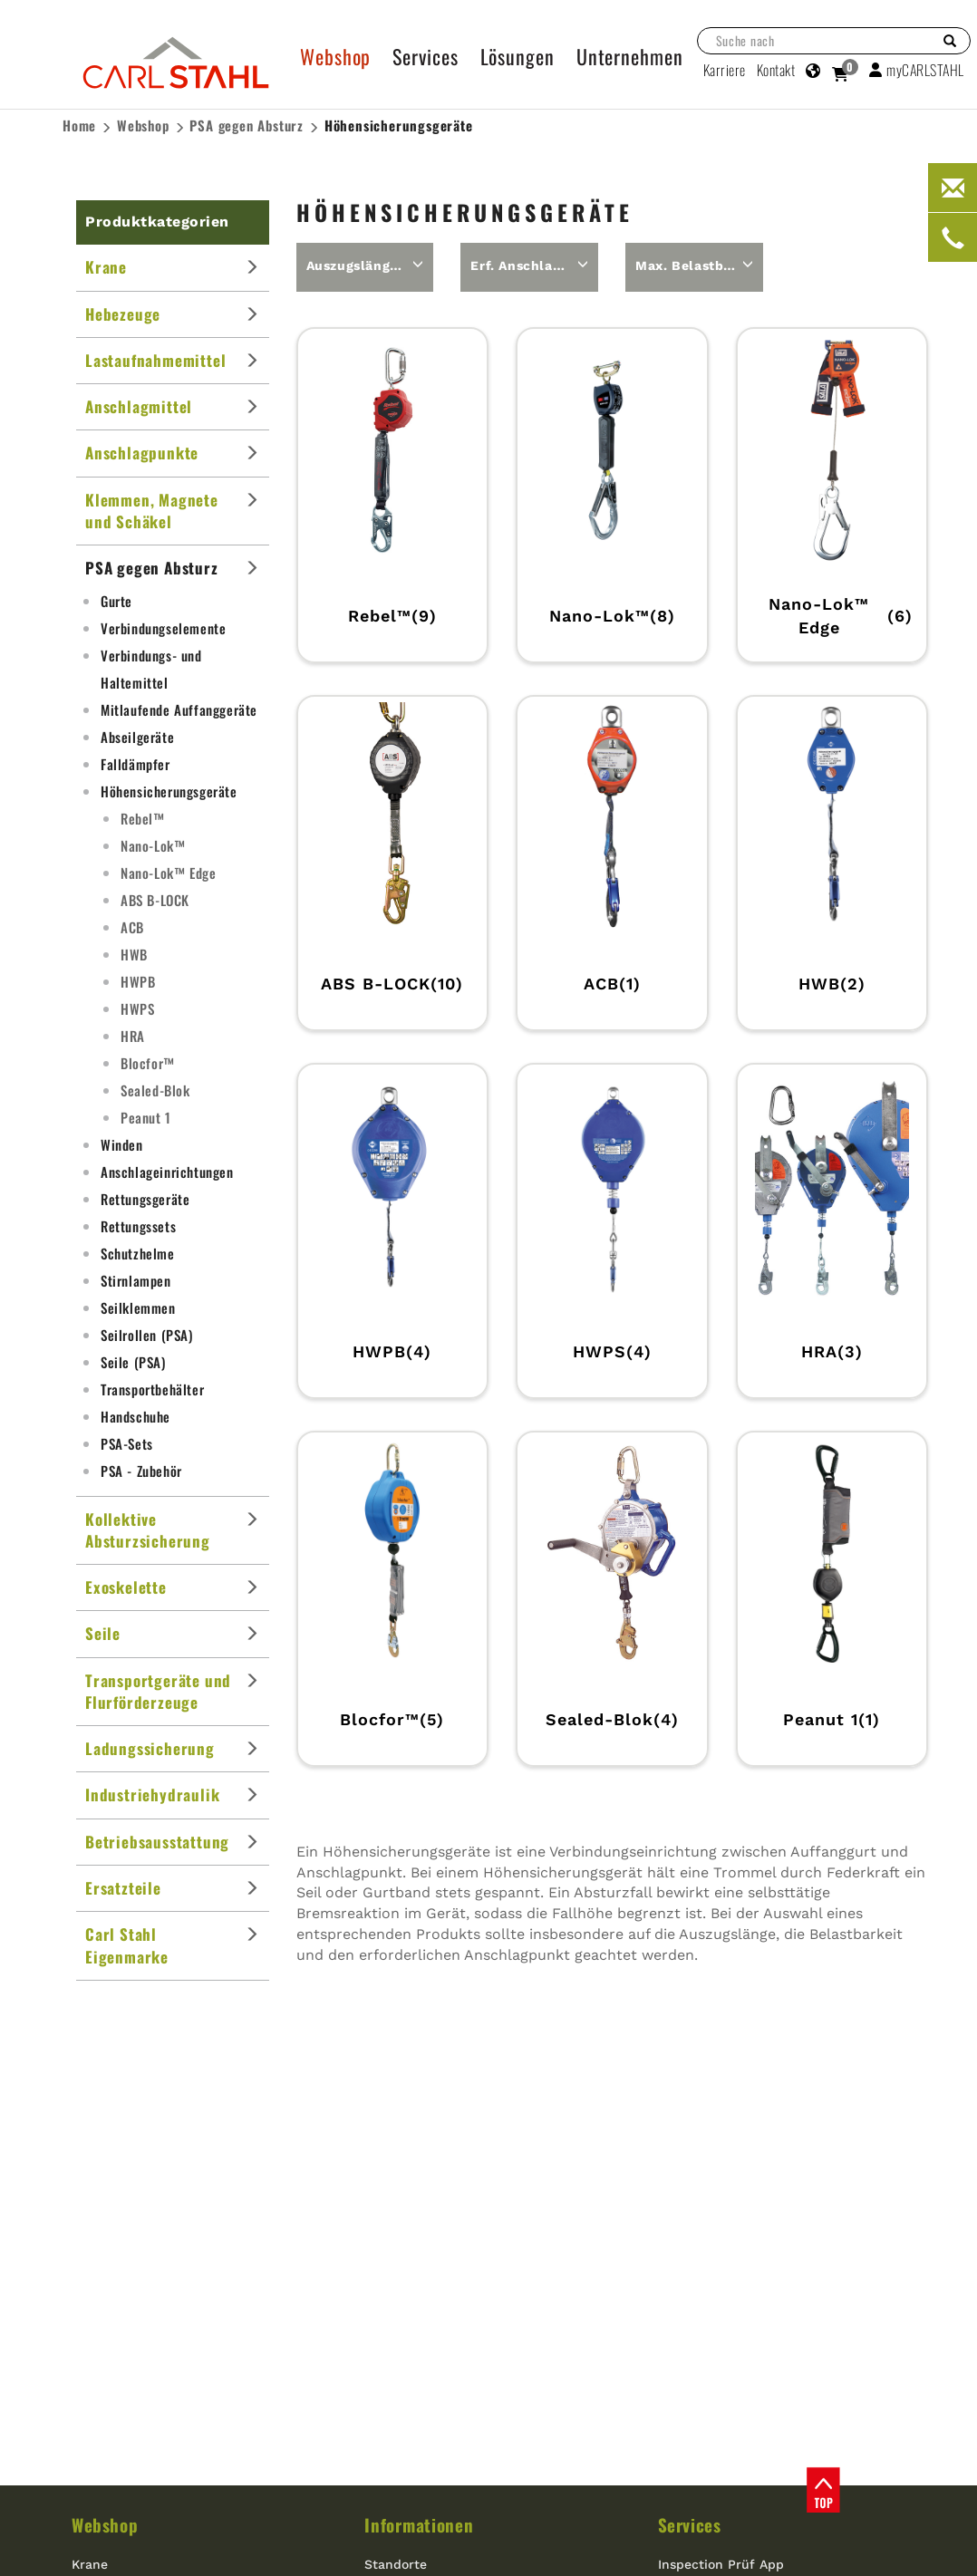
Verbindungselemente (163, 628)
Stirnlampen (136, 1280)
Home (79, 125)
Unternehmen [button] (629, 56)
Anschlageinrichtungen (167, 1172)
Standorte (395, 2564)
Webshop (143, 125)
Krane (90, 2564)
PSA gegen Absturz (246, 125)
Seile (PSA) (133, 1362)
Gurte (116, 601)
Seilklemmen (138, 1307)
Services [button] (425, 56)
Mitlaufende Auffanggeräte (179, 709)
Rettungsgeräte (145, 1199)
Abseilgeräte (137, 737)
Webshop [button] (335, 56)
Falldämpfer (135, 764)
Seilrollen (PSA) (147, 1335)
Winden (122, 1144)
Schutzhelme (138, 1253)
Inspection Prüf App (721, 2564)
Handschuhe (135, 1416)
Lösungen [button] (517, 56)
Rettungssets (138, 1226)
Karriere (724, 70)
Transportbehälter (152, 1389)
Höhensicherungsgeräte (398, 125)
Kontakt (776, 70)
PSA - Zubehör (141, 1471)
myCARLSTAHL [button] (916, 70)
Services (689, 2524)
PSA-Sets (127, 1443)
